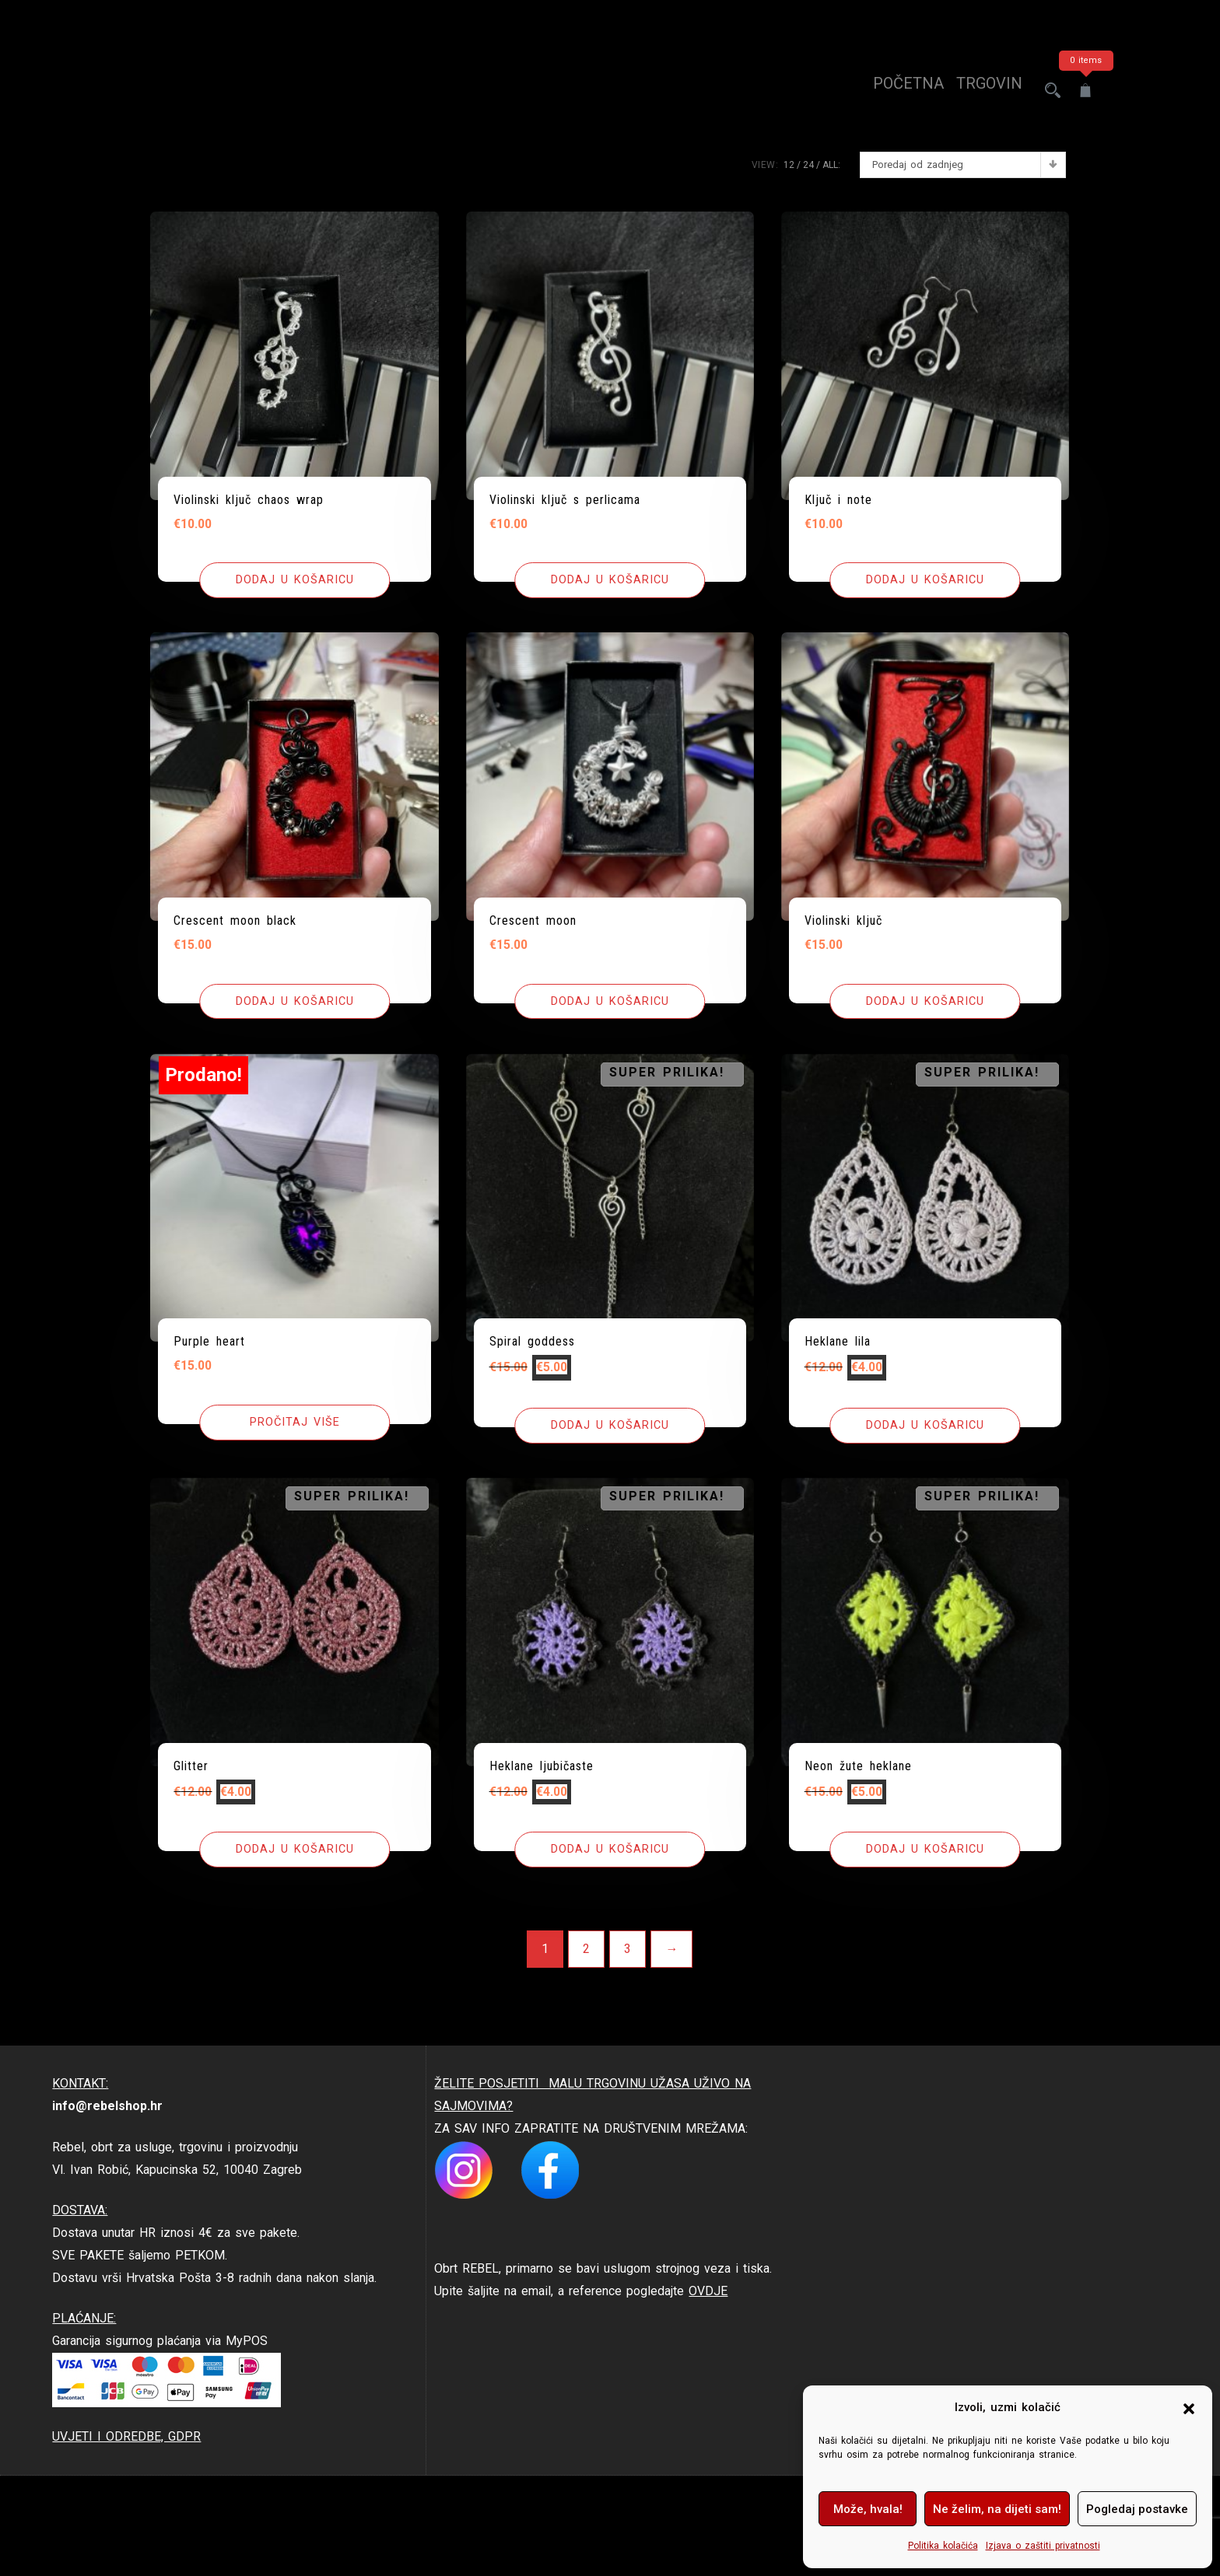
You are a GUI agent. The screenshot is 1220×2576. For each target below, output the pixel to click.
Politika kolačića (943, 2545)
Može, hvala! (868, 2509)
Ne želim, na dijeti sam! (997, 2509)
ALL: (831, 164)
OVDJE (708, 2291)
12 (789, 164)
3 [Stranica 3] (627, 1949)
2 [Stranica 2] (586, 1949)
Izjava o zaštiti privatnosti (1043, 2545)
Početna (894, 90)
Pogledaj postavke (1137, 2509)
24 (808, 164)
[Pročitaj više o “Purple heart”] (294, 1423)
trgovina (980, 90)
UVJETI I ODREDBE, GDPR (126, 2437)
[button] (1189, 2408)
